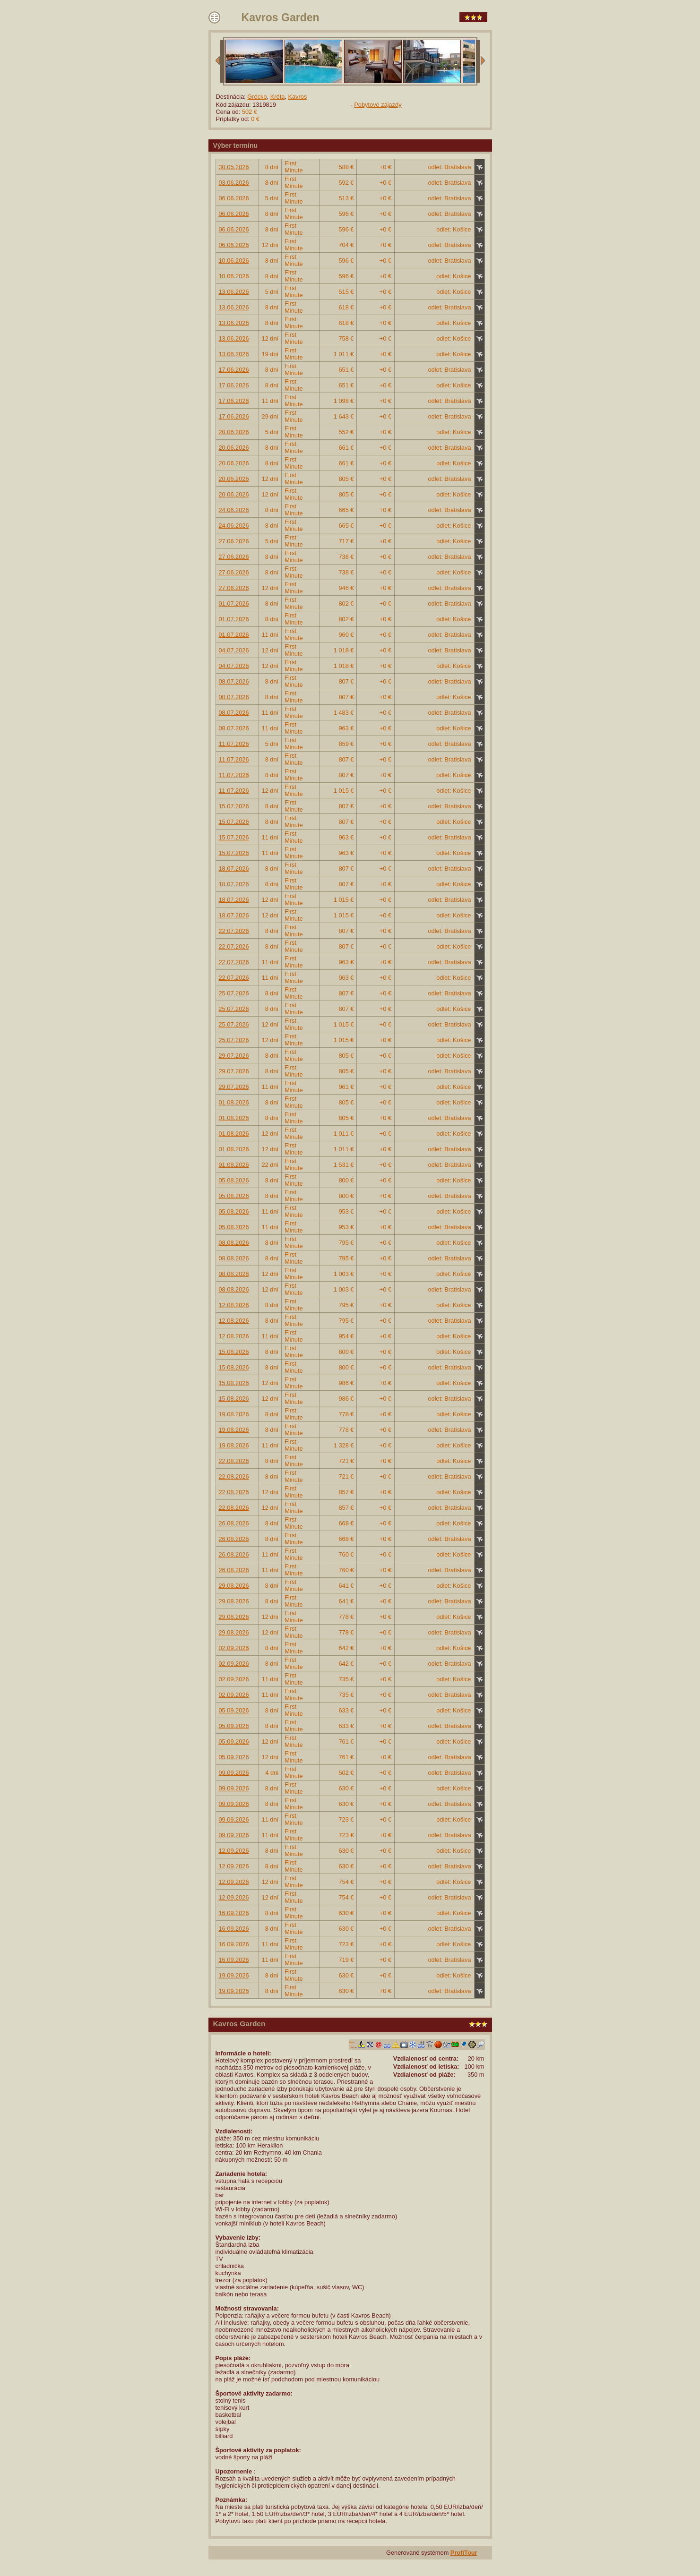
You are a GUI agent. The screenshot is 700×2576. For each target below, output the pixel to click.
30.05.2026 (234, 167)
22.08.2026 (234, 1460)
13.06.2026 (234, 291)
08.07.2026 (234, 681)
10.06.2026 (234, 260)
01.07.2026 (234, 603)
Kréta (277, 96)
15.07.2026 (234, 806)
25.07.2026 (234, 993)
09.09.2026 (234, 1772)
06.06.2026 (234, 198)
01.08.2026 (234, 1102)
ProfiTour (463, 2552)
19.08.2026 (234, 1414)
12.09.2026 (234, 1850)
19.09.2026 (234, 1975)
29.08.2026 (234, 1585)
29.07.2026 (234, 1055)
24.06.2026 (234, 509)
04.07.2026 (234, 650)
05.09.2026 (234, 1710)
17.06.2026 (234, 369)
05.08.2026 (234, 1180)
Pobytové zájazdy (377, 104)
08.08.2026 (234, 1242)
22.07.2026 (234, 930)
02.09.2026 (234, 1648)
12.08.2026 (234, 1305)
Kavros (297, 96)
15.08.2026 (234, 1351)
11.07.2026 (234, 743)
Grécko (257, 96)
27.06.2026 (234, 541)
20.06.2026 (234, 432)
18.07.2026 (234, 868)
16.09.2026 (234, 1913)
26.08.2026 (234, 1523)
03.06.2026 (234, 182)
